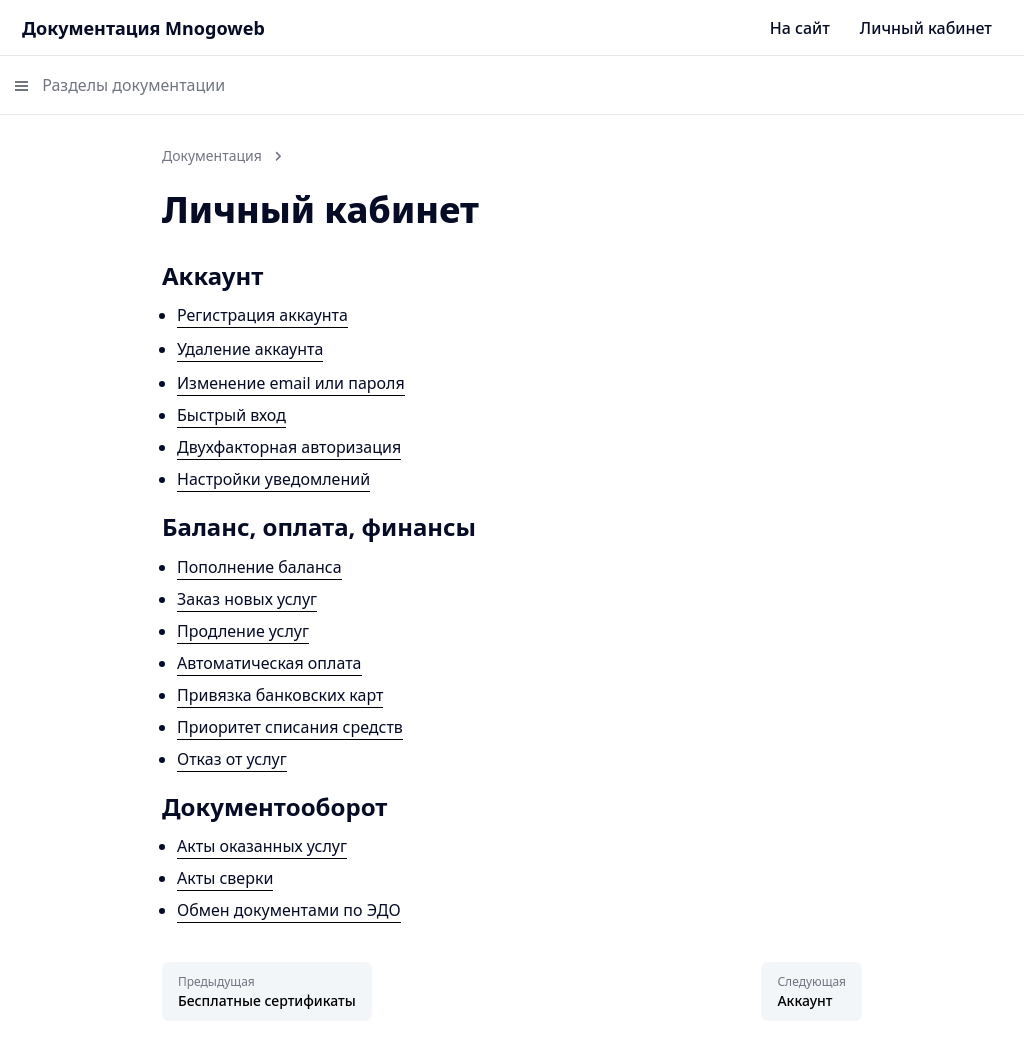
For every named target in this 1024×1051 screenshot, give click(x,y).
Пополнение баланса (259, 567)
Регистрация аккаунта (262, 315)
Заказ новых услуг (247, 599)
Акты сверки (225, 878)
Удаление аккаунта (250, 349)
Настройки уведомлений (273, 479)
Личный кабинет (926, 28)
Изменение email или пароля (291, 383)
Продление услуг (243, 631)
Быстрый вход (231, 415)
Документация (212, 155)
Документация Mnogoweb (143, 28)
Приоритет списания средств (290, 727)
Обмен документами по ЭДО (289, 910)
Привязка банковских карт (280, 695)
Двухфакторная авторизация (289, 447)
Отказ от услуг (232, 759)
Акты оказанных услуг (262, 846)
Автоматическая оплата (269, 663)
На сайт (800, 28)
